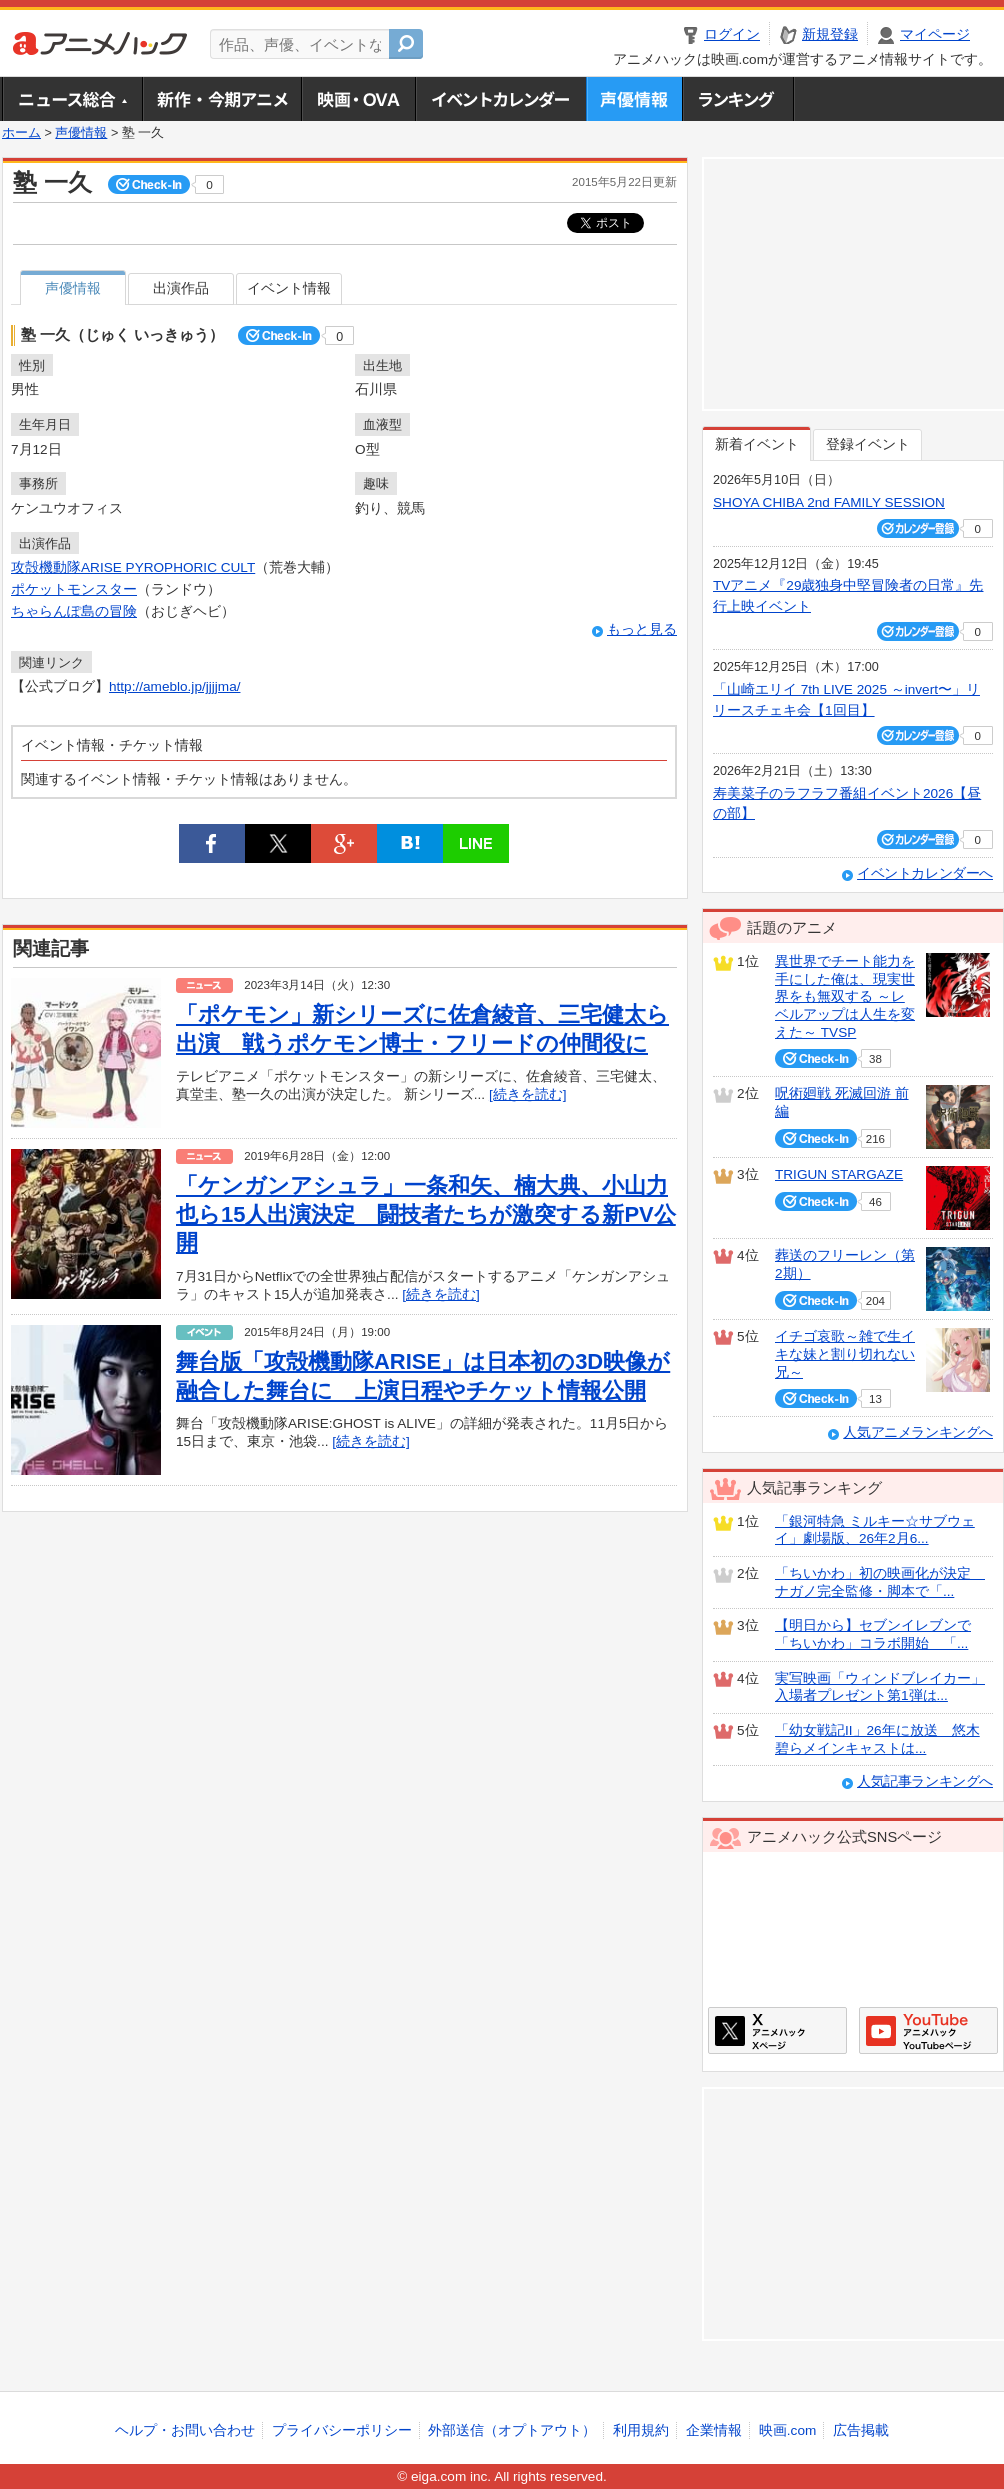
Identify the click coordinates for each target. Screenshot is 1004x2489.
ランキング (738, 99)
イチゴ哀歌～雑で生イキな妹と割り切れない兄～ (845, 1354)
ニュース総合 (72, 99)
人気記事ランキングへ (925, 1781)
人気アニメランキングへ (918, 1432)
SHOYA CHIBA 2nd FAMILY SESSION (829, 502)
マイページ (935, 34)
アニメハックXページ (777, 2030)
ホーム (21, 133)
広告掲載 (861, 2430)
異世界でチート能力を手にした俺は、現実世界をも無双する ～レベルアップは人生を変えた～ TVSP (845, 997)
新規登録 (830, 34)
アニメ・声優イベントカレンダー (500, 99)
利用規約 (641, 2430)
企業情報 (714, 2430)
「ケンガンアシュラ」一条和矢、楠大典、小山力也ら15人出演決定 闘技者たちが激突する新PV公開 (426, 1214)
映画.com (787, 2430)
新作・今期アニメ (221, 99)
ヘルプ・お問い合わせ (185, 2430)
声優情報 (634, 99)
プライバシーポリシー (342, 2430)
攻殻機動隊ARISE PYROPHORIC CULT (133, 567)
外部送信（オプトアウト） (512, 2430)
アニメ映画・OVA (358, 99)
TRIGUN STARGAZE (839, 1174)
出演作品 (181, 288)
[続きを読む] (528, 1094)
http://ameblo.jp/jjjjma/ (174, 686)
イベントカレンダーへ (925, 873)
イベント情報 (289, 288)
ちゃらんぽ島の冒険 (74, 611)
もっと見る (642, 629)
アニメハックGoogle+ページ (928, 2030)
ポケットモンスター (74, 589)
